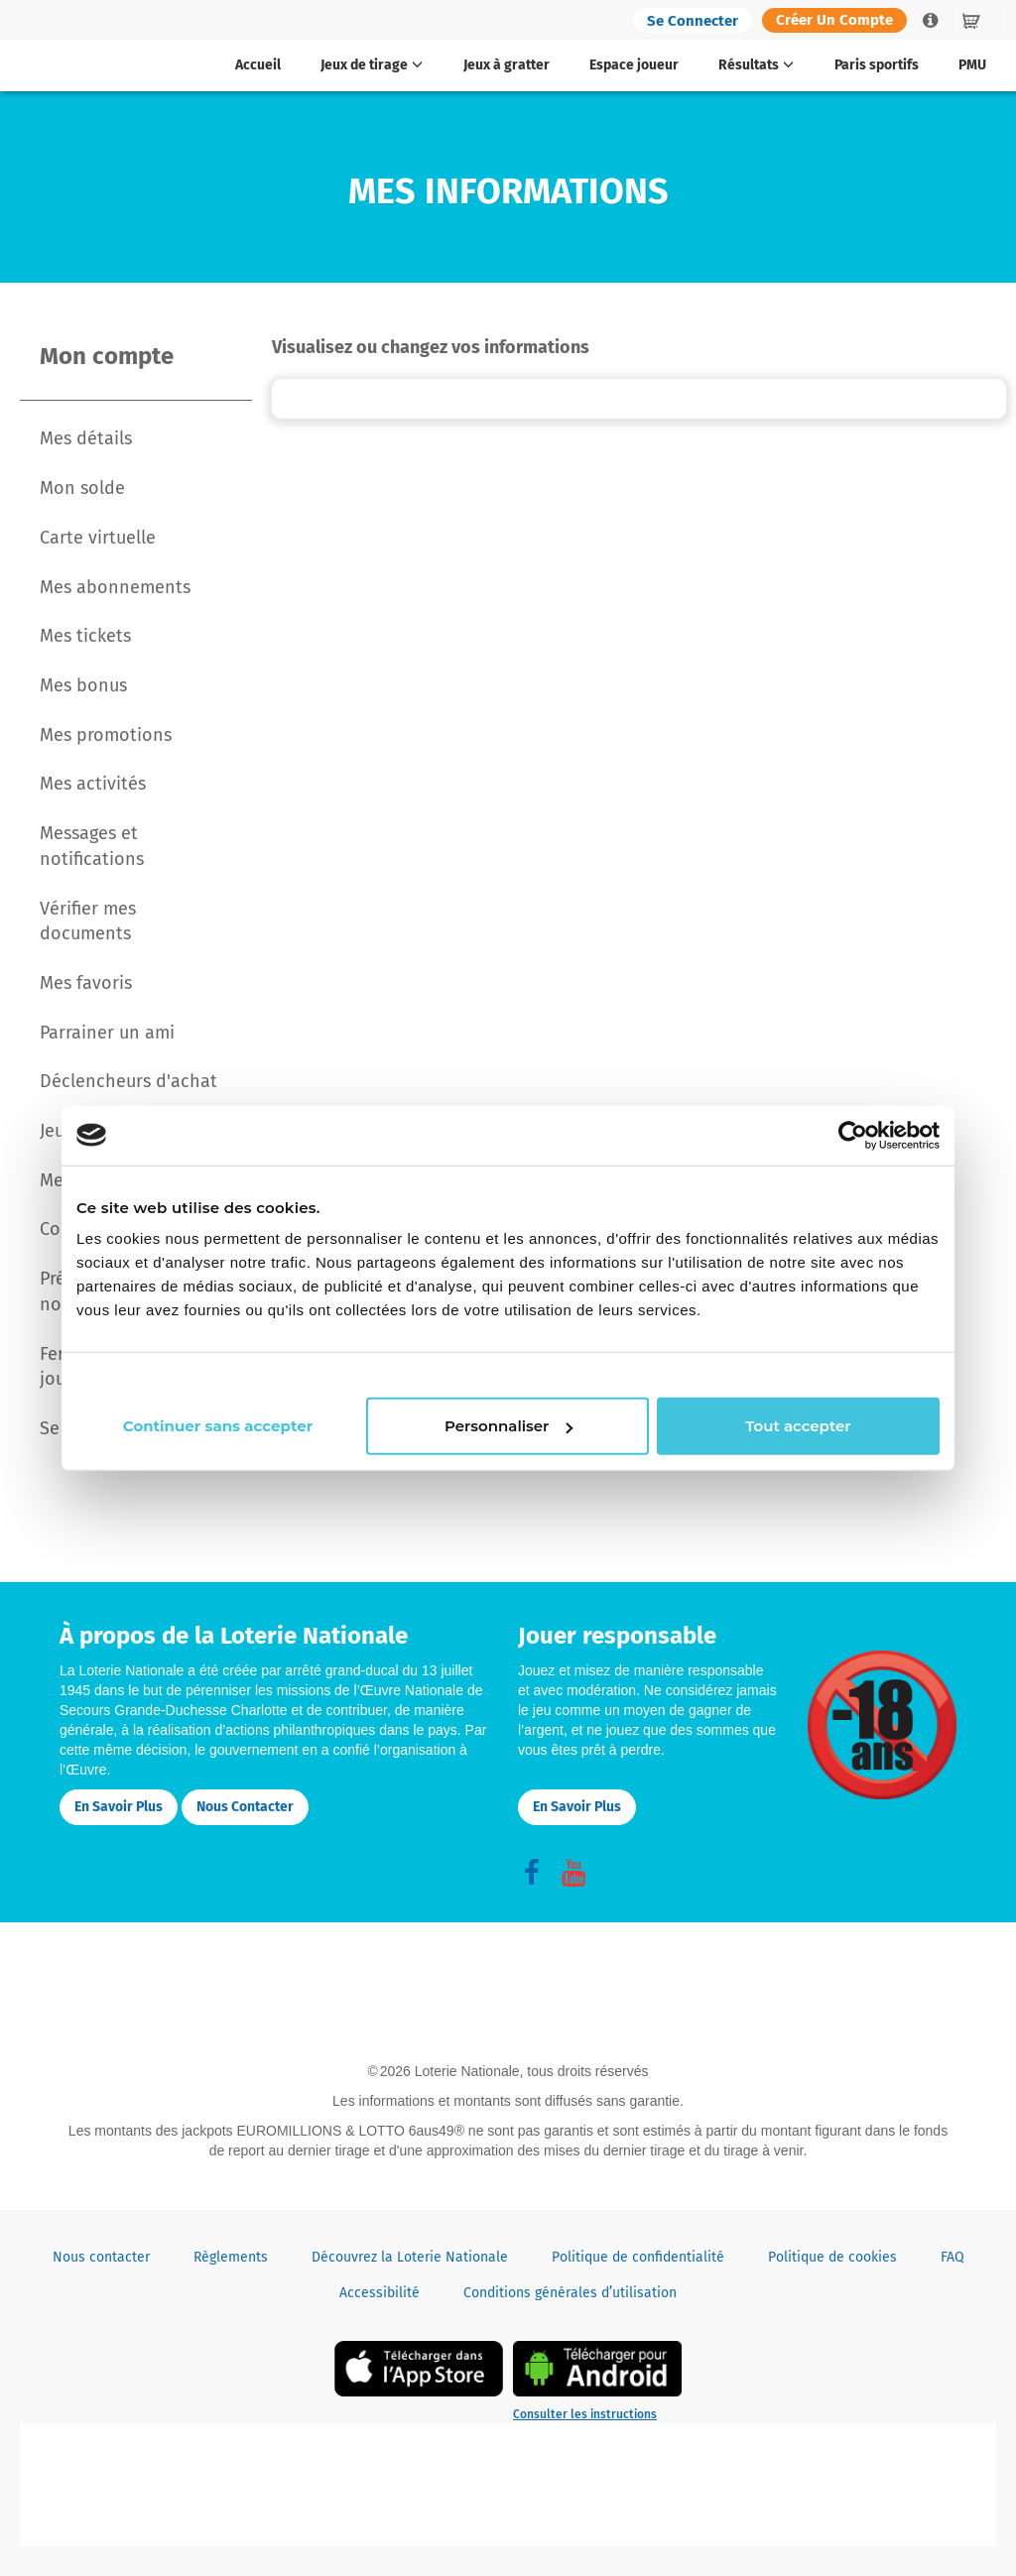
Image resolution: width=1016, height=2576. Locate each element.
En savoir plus (118, 1806)
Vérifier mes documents (88, 921)
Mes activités (93, 784)
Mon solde (82, 488)
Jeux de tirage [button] (371, 65)
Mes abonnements (115, 587)
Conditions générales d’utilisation (570, 2292)
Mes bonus (83, 685)
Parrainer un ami (107, 1032)
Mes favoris (86, 983)
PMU (972, 65)
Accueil (258, 65)
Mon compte (107, 356)
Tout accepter (796, 1437)
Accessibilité (379, 2292)
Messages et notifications (92, 846)
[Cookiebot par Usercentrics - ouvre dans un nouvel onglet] (853, 1123)
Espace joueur (634, 65)
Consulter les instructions (585, 2414)
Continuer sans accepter (830, 1374)
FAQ (952, 2257)
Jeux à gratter (506, 65)
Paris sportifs (876, 65)
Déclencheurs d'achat (128, 1081)
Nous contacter (245, 1806)
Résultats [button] (756, 65)
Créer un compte (834, 20)
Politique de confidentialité (638, 2257)
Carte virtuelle (98, 538)
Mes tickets (85, 636)
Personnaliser (506, 1437)
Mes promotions (106, 735)
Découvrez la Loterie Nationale (410, 2257)
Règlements (230, 2257)
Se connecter (692, 21)
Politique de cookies (832, 2257)
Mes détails (86, 438)
